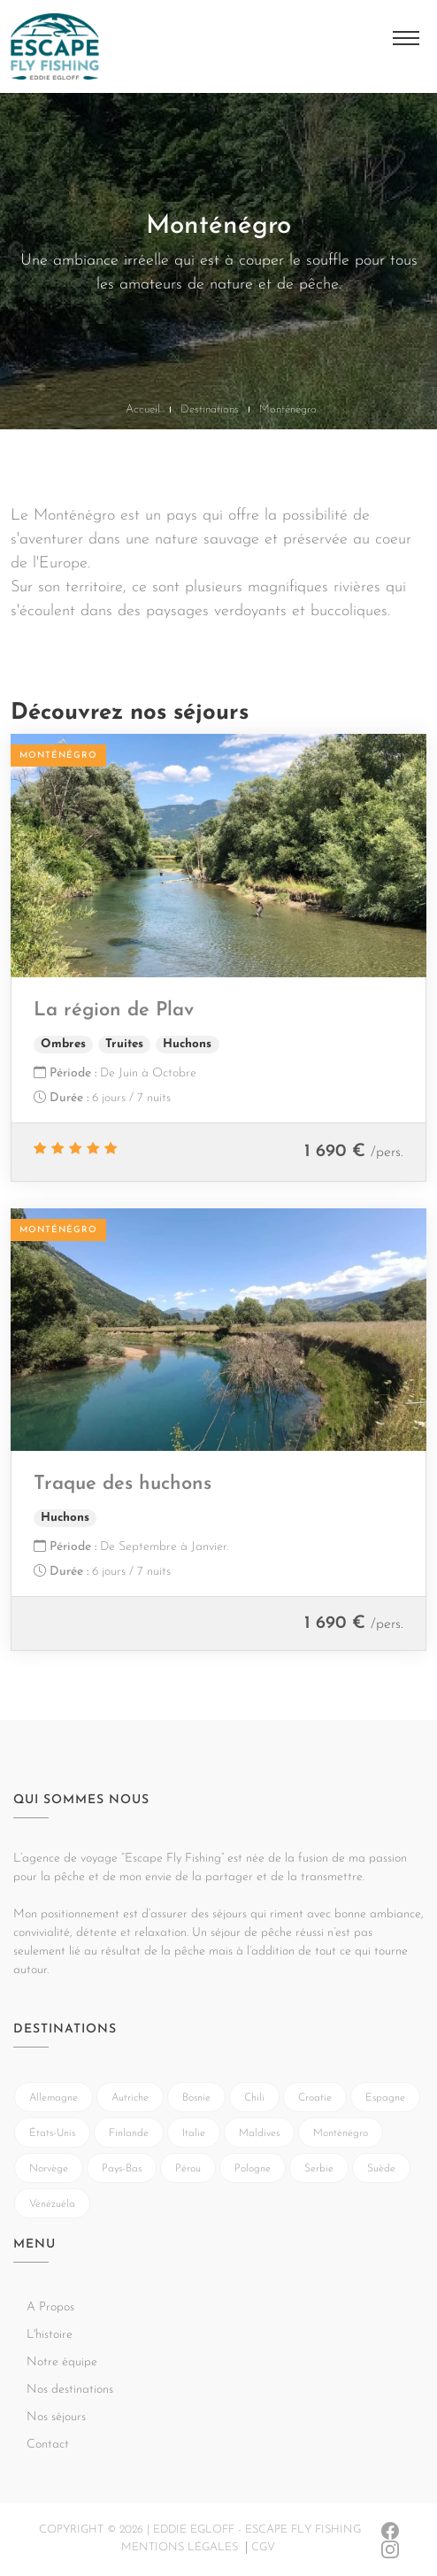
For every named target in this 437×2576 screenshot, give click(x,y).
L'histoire (50, 2334)
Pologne (252, 2168)
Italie (193, 2133)
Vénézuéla (52, 2204)
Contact (48, 2444)
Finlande (129, 2133)
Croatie (315, 2098)
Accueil (143, 409)
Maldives (259, 2133)
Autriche (130, 2098)
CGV (263, 2547)
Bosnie (196, 2098)
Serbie (319, 2168)
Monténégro (340, 2133)
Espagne (385, 2098)
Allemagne (53, 2098)
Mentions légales (179, 2547)
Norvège (48, 2168)
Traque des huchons (122, 1484)
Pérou (188, 2168)
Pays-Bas (122, 2168)
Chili (254, 2098)
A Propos (50, 2307)
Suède (381, 2168)
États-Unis (52, 2133)
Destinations (209, 409)
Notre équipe (62, 2362)
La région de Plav (114, 1010)
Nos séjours (56, 2417)
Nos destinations (70, 2389)
